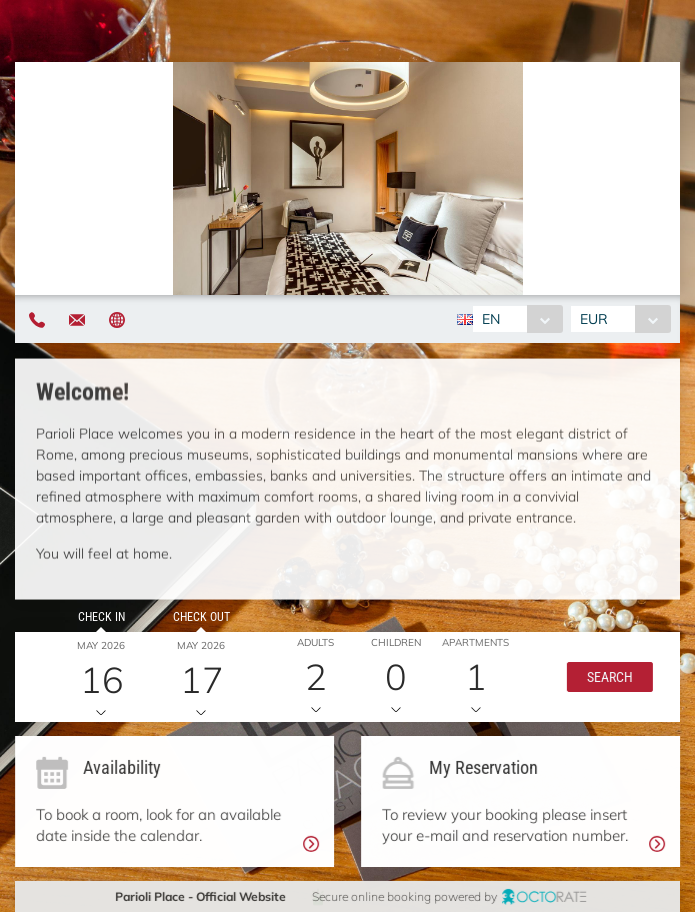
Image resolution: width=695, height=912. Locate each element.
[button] (606, 677)
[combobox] (517, 319)
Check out (198, 617)
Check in (100, 617)
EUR (594, 319)
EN (491, 319)
